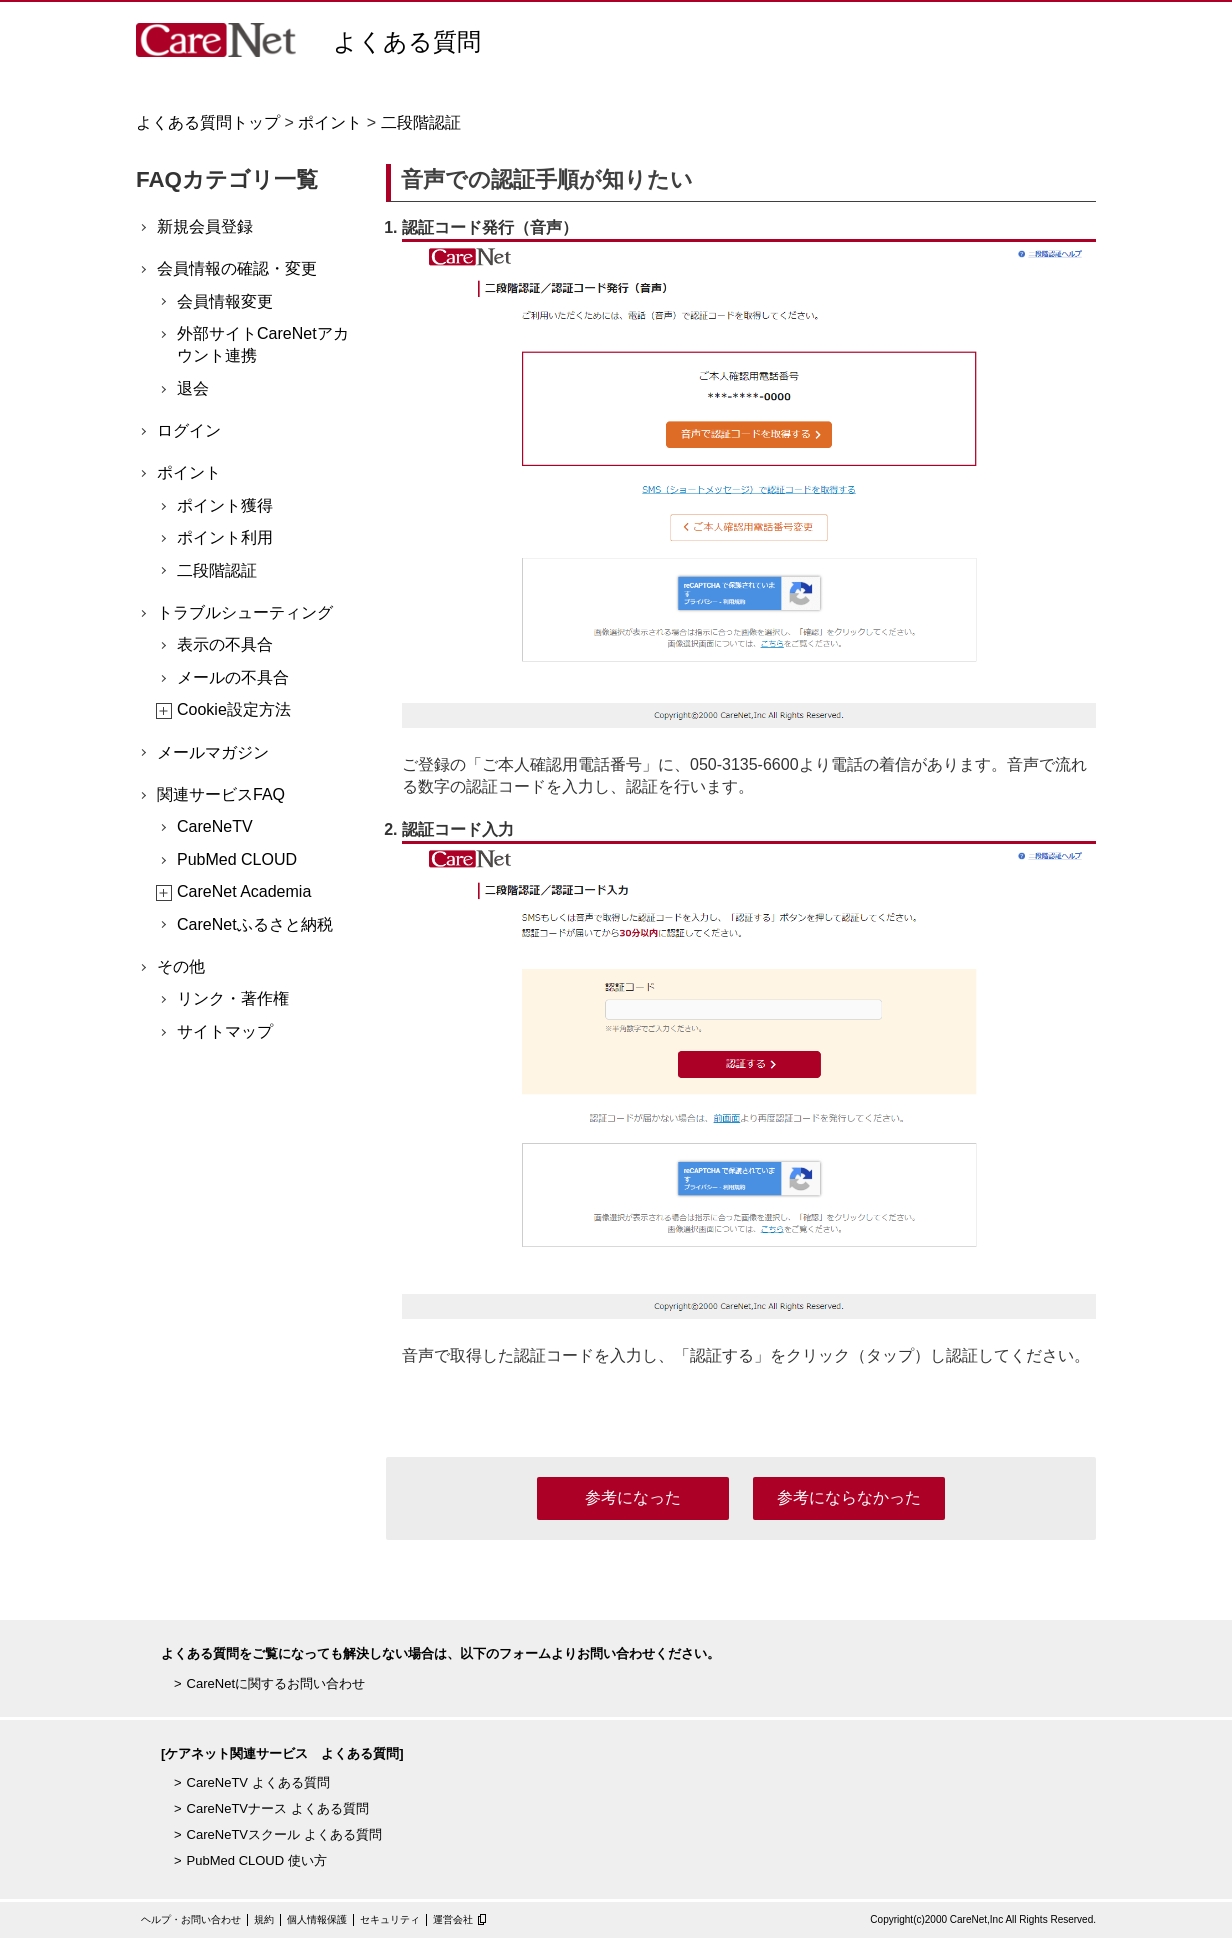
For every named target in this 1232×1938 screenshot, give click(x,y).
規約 (264, 1919)
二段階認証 (421, 122)
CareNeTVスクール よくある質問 (284, 1834)
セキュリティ (390, 1919)
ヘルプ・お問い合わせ (191, 1919)
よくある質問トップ (208, 122)
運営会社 (453, 1919)
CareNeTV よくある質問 (258, 1782)
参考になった (633, 1497)
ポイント (330, 122)
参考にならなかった (849, 1497)
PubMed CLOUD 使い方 (257, 1860)
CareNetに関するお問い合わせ (276, 1683)
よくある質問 (407, 41)
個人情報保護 (317, 1919)
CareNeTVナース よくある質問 (278, 1808)
